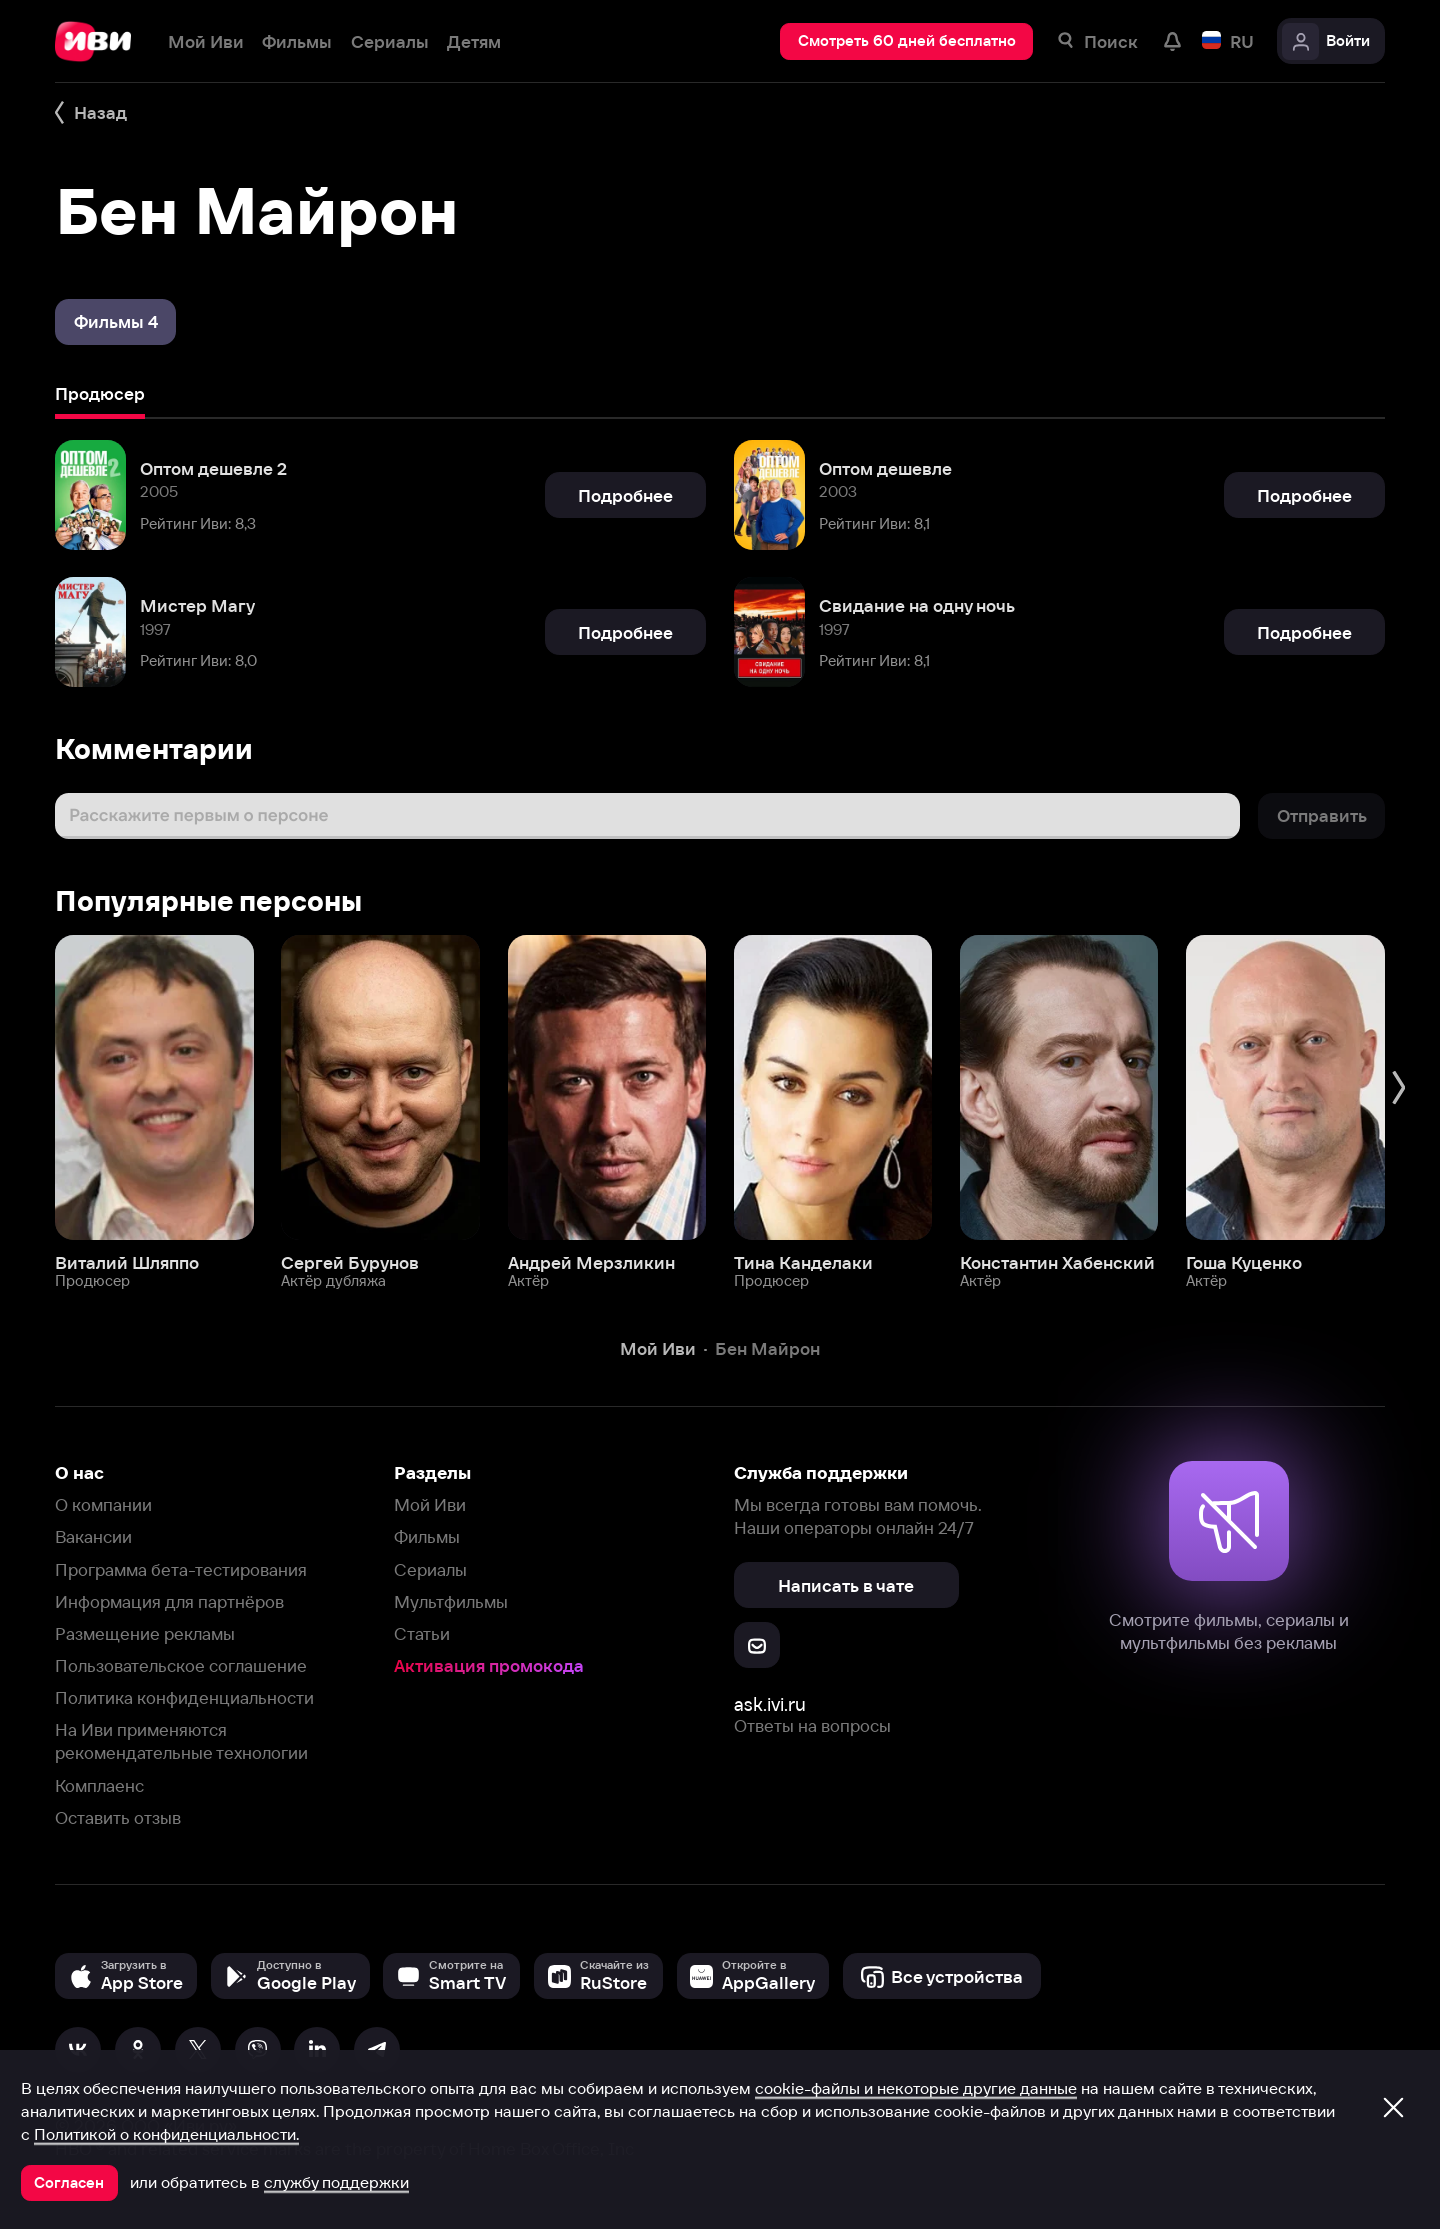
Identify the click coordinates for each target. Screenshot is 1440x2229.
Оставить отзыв (118, 1817)
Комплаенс (99, 1785)
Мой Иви (430, 1504)
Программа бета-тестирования (181, 1569)
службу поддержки (336, 2182)
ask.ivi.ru (770, 1704)
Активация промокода (489, 1665)
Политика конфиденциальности (184, 1697)
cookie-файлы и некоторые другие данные (916, 2088)
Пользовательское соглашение (181, 1665)
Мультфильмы (451, 1601)
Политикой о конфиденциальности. (166, 2134)
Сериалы (430, 1569)
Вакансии (93, 1536)
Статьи (422, 1633)
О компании (103, 1504)
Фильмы (427, 1536)
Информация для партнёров (169, 1601)
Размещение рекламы (145, 1633)
